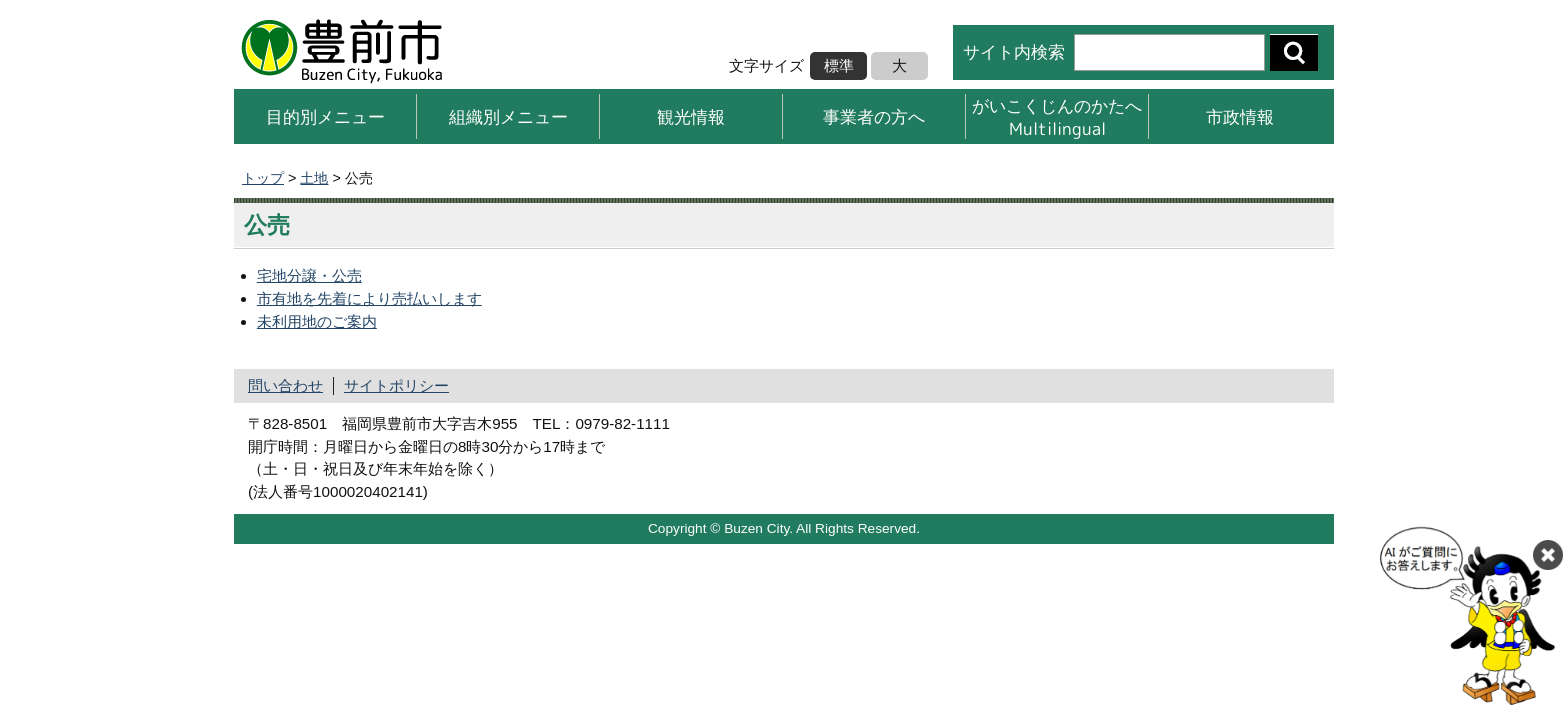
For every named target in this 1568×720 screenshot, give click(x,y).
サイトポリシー (396, 385)
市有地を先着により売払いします (369, 298)
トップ (263, 178)
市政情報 (1240, 116)
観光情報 (691, 116)
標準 (839, 65)
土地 (314, 178)
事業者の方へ (874, 116)
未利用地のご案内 (317, 321)
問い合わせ (285, 385)
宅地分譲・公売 (309, 275)
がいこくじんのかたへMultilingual (1057, 116)
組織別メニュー (508, 116)
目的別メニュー (325, 116)
